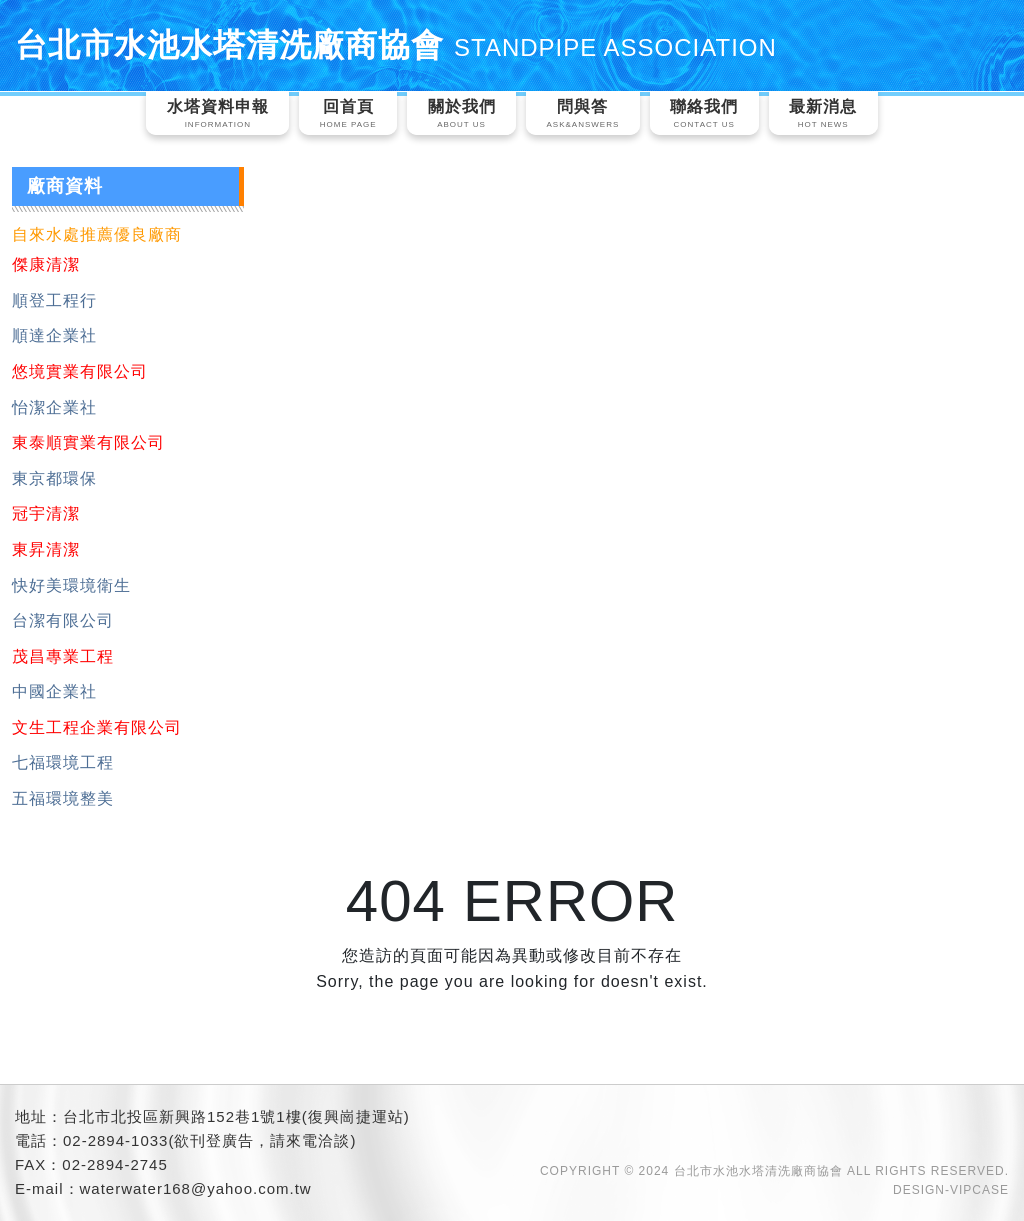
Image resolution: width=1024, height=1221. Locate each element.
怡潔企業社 (54, 407)
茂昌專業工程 (63, 656)
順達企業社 (54, 335)
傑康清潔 (46, 264)
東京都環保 (54, 478)
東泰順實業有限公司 (88, 442)
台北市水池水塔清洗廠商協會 (396, 45)
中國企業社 (54, 691)
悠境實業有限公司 (80, 371)
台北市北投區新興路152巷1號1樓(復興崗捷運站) (236, 1116)
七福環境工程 (63, 762)
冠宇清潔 (46, 513)
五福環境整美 (63, 798)
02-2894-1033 (115, 1140)
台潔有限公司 (63, 620)
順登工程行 (54, 300)
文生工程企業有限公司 (97, 727)
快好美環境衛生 (71, 585)
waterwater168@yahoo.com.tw (196, 1188)
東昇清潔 (46, 549)
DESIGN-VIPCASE (951, 1190)
